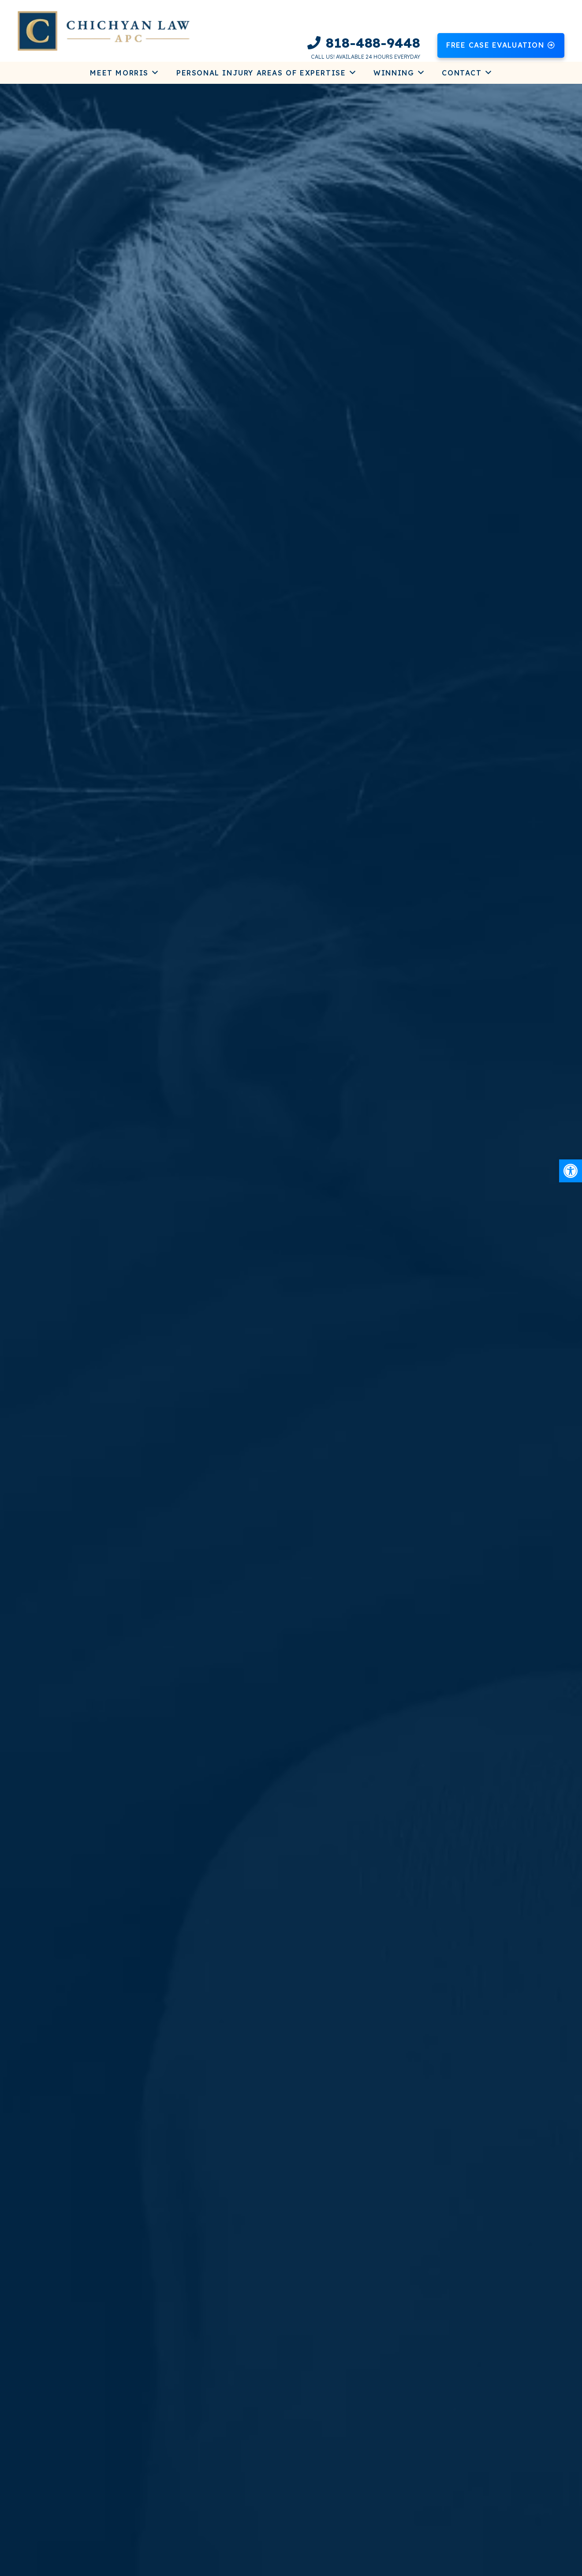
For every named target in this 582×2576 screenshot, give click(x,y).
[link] (570, 1170)
